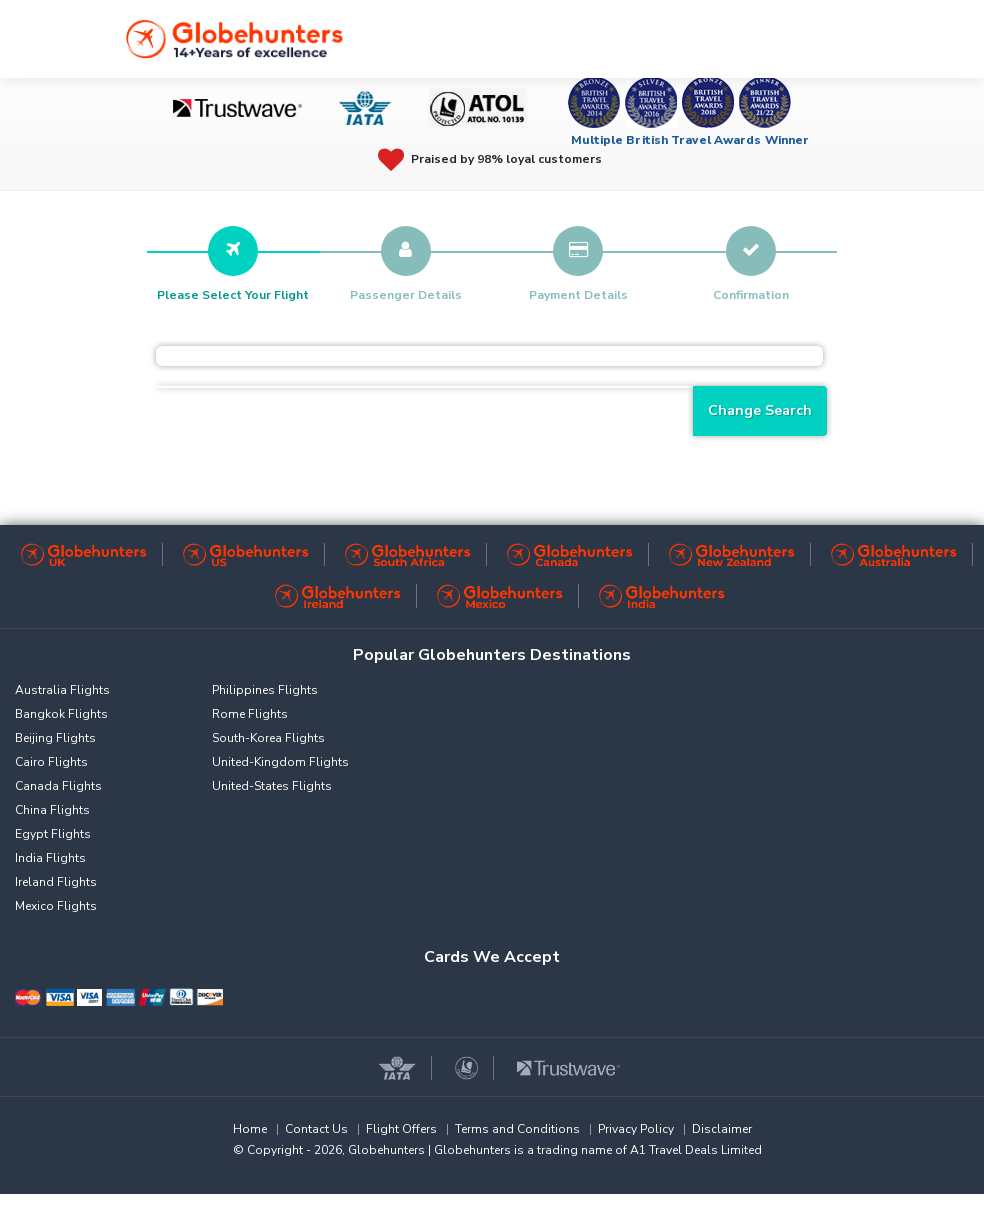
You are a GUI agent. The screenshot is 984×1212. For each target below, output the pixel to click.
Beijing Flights (55, 738)
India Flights (50, 858)
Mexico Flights (56, 906)
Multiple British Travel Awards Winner (690, 140)
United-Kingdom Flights (280, 762)
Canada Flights (58, 786)
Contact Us (316, 1129)
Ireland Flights (56, 882)
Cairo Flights (51, 762)
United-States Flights (272, 786)
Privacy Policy (636, 1129)
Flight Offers (401, 1129)
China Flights (52, 810)
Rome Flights (250, 714)
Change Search (760, 410)
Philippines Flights (265, 690)
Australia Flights (62, 690)
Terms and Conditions (517, 1129)
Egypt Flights (53, 834)
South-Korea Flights (268, 738)
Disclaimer (722, 1129)
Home (250, 1129)
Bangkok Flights (61, 714)
